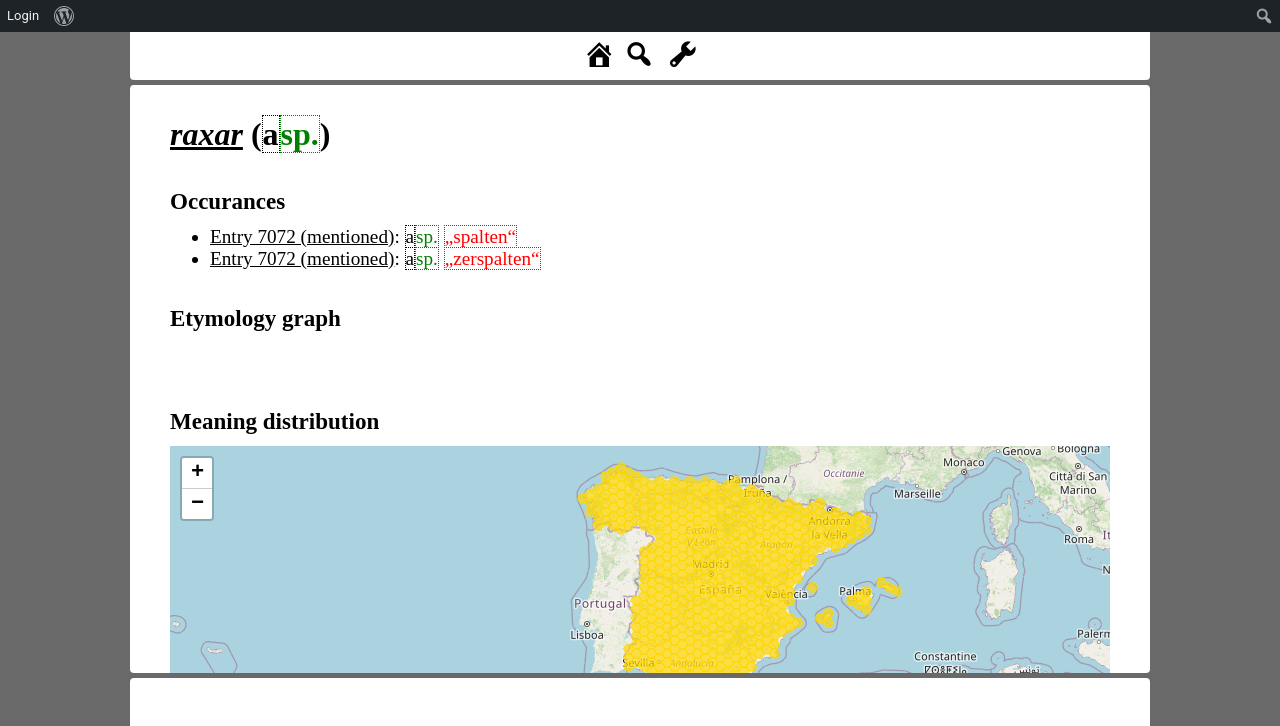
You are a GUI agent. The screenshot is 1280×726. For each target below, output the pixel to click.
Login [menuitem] (23, 15)
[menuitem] (64, 16)
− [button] (197, 504)
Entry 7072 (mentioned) (302, 236)
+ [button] (197, 473)
